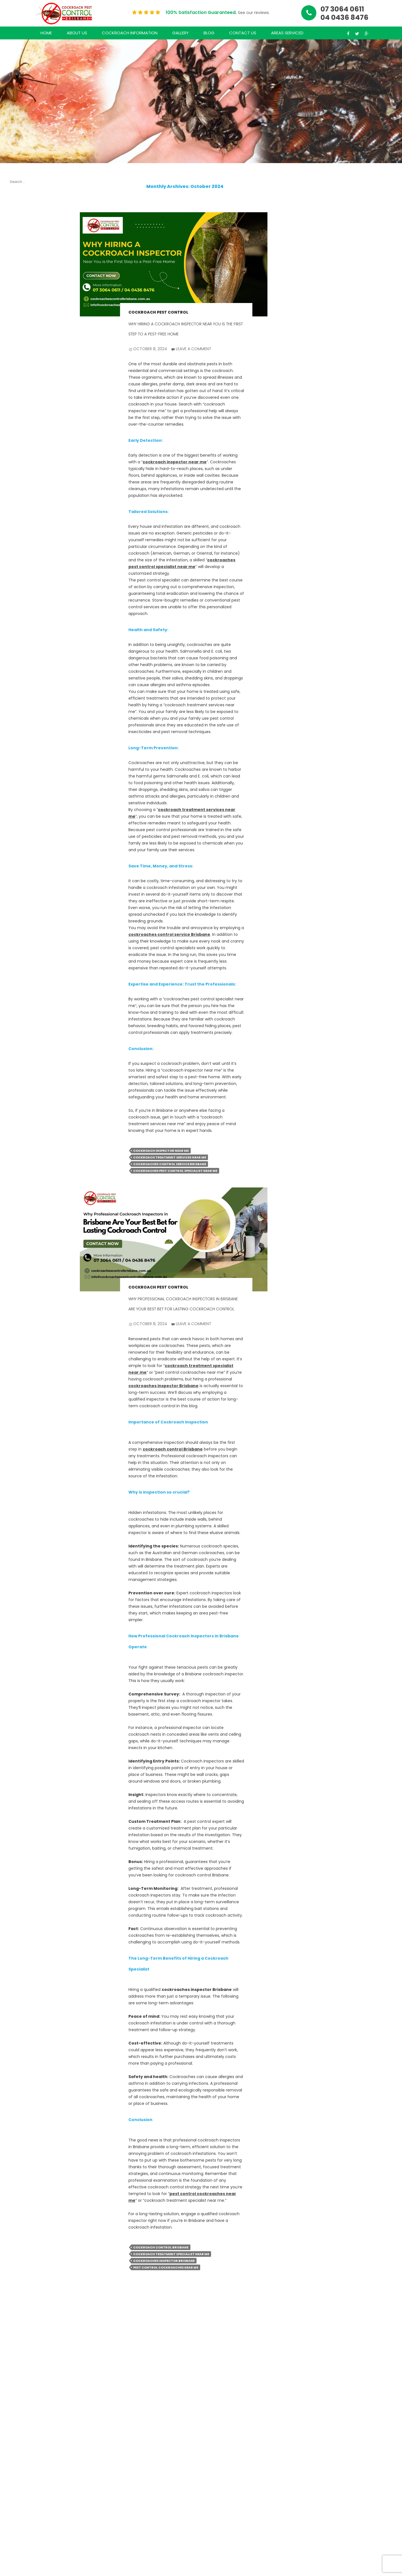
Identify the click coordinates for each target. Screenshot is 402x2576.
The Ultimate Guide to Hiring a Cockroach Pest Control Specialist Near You (22, 232)
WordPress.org (22, 1023)
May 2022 (17, 672)
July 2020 (17, 837)
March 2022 (19, 687)
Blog (209, 33)
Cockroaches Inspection (21, 936)
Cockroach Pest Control (158, 312)
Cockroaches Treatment (21, 949)
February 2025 (22, 505)
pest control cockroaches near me (165, 2267)
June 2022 (18, 664)
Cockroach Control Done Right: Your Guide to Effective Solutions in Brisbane (21, 363)
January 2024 (21, 607)
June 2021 (17, 751)
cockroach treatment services (18, 906)
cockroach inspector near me (175, 462)
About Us (77, 33)
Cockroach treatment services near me (169, 1157)
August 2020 (20, 829)
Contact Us (242, 33)
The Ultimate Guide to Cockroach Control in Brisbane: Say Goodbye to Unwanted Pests (21, 275)
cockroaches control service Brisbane (169, 934)
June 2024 (18, 570)
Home (46, 33)
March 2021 (19, 766)
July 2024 (17, 562)
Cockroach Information (129, 33)
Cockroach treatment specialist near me (171, 2254)
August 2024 (20, 554)
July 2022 (17, 657)
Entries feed (20, 1002)
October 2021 (21, 729)
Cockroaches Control (21, 922)
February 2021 (21, 774)
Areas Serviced (287, 33)
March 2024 (20, 592)
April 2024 (17, 585)
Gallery (180, 33)
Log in (14, 995)
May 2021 (17, 759)
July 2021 (16, 744)
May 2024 (17, 577)
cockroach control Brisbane (173, 1449)
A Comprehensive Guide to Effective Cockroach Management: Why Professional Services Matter (22, 415)
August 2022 (20, 649)
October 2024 (22, 547)
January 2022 (21, 694)
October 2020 (21, 808)
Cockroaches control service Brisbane (169, 1164)
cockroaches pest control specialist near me (175, 1170)
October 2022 (21, 628)
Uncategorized (22, 960)
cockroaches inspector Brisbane (163, 1386)
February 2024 (22, 600)
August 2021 (19, 736)
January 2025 (21, 513)
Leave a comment (193, 349)
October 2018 (21, 852)
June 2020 (18, 844)
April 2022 (17, 679)
